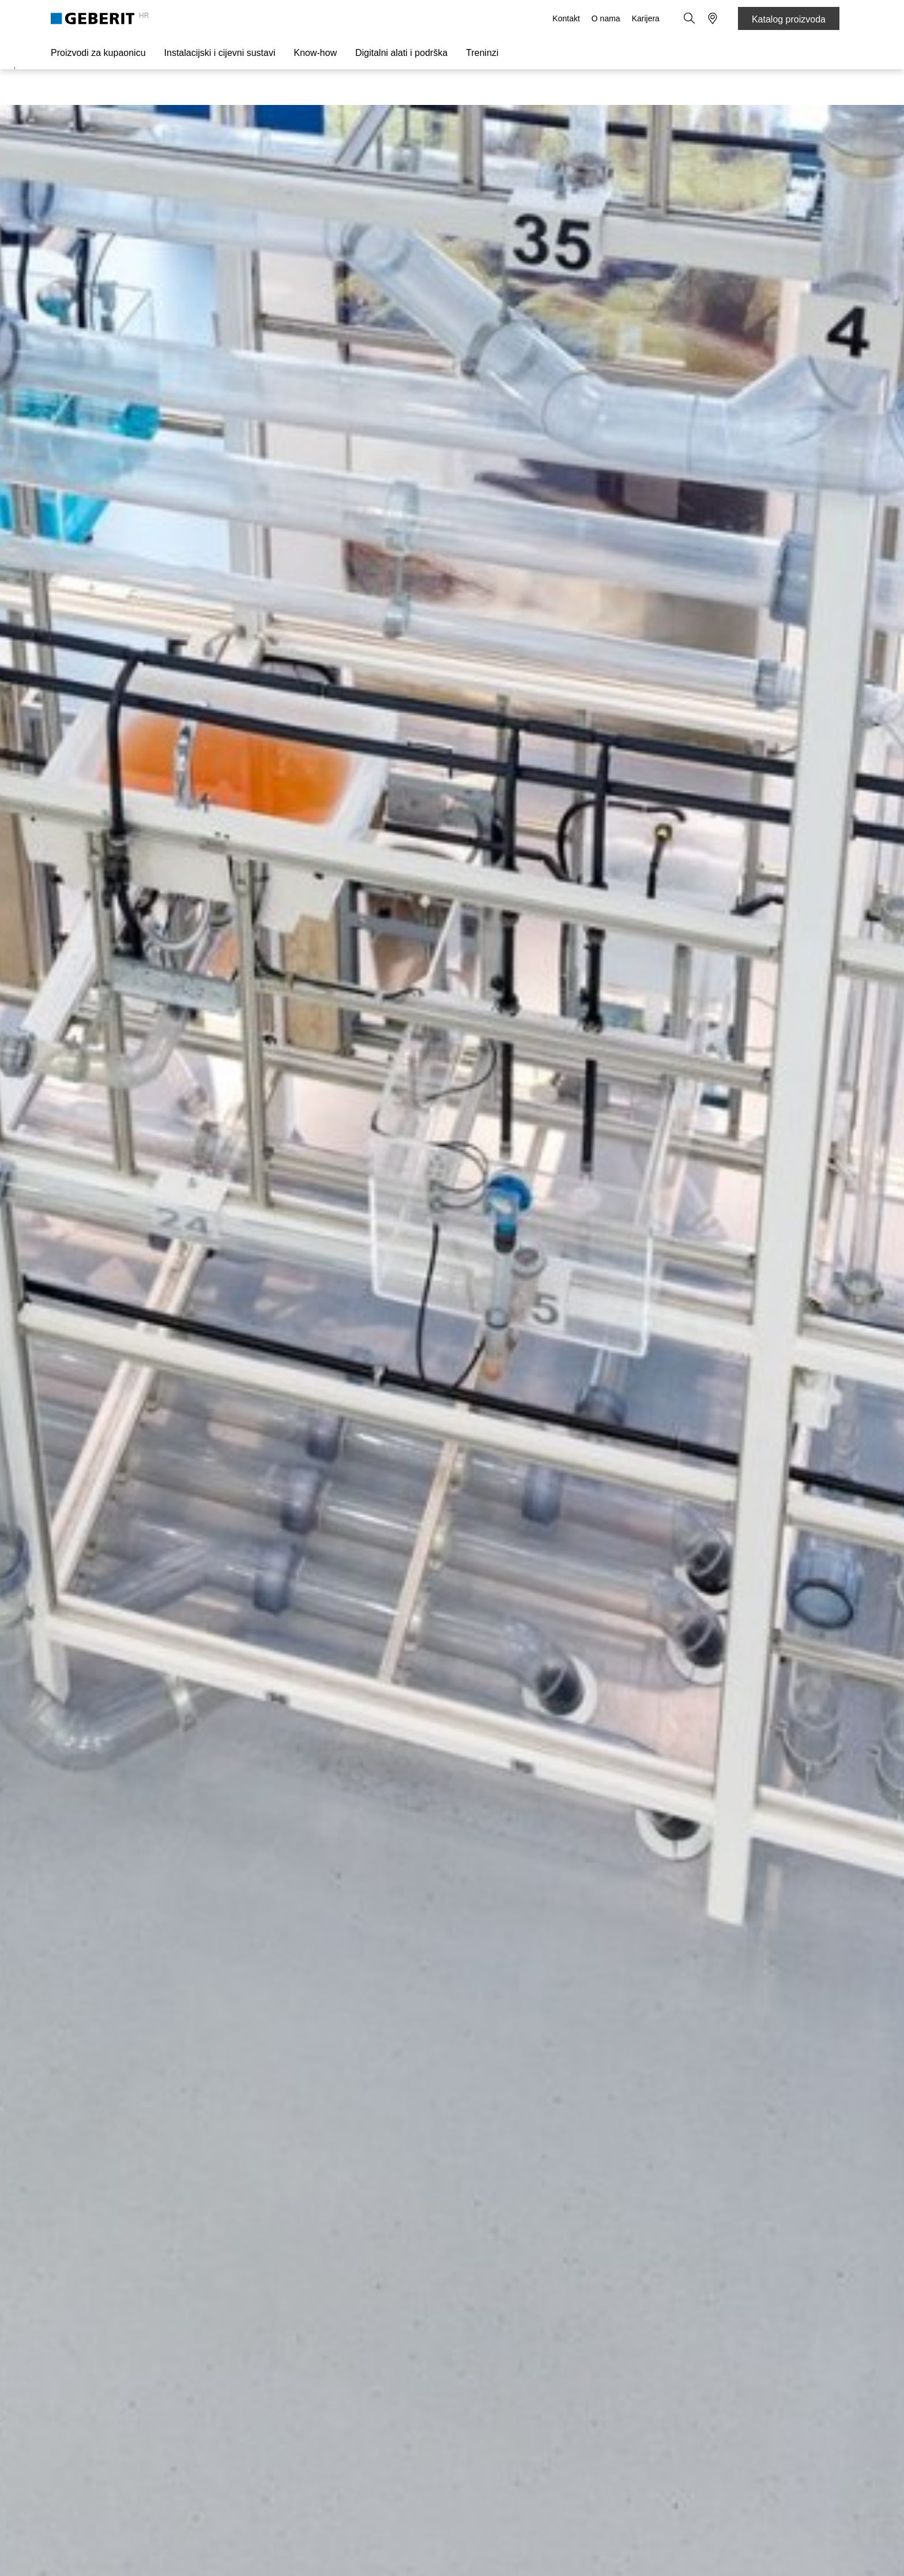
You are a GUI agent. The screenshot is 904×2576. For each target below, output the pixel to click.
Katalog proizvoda (789, 19)
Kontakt (565, 18)
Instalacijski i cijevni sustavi (220, 53)
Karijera (646, 18)
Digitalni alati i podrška (401, 53)
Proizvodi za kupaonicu (98, 53)
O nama (606, 18)
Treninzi (482, 53)
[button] (689, 18)
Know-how (315, 53)
